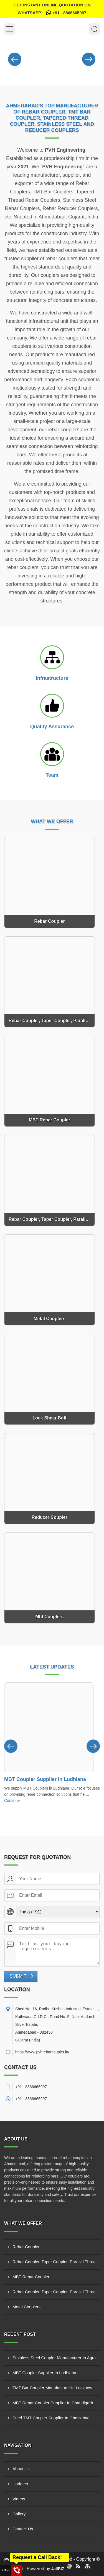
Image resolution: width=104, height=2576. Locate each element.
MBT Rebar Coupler (30, 2276)
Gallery (19, 2513)
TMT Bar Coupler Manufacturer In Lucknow (52, 2387)
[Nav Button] (14, 58)
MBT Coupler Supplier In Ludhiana (45, 1779)
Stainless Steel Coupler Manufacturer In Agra (54, 2357)
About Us (21, 2468)
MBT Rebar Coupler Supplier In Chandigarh (52, 2402)
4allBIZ (57, 2569)
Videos (18, 2498)
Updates (20, 2483)
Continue (12, 1800)
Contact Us (22, 2528)
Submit (18, 1976)
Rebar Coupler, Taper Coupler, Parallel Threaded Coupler (56, 2261)
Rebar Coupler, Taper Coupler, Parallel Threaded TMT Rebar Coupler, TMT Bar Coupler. (56, 2291)
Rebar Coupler (26, 2246)
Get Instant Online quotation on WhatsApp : (51, 10)
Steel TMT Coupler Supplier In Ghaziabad (51, 2417)
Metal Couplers (26, 2306)
